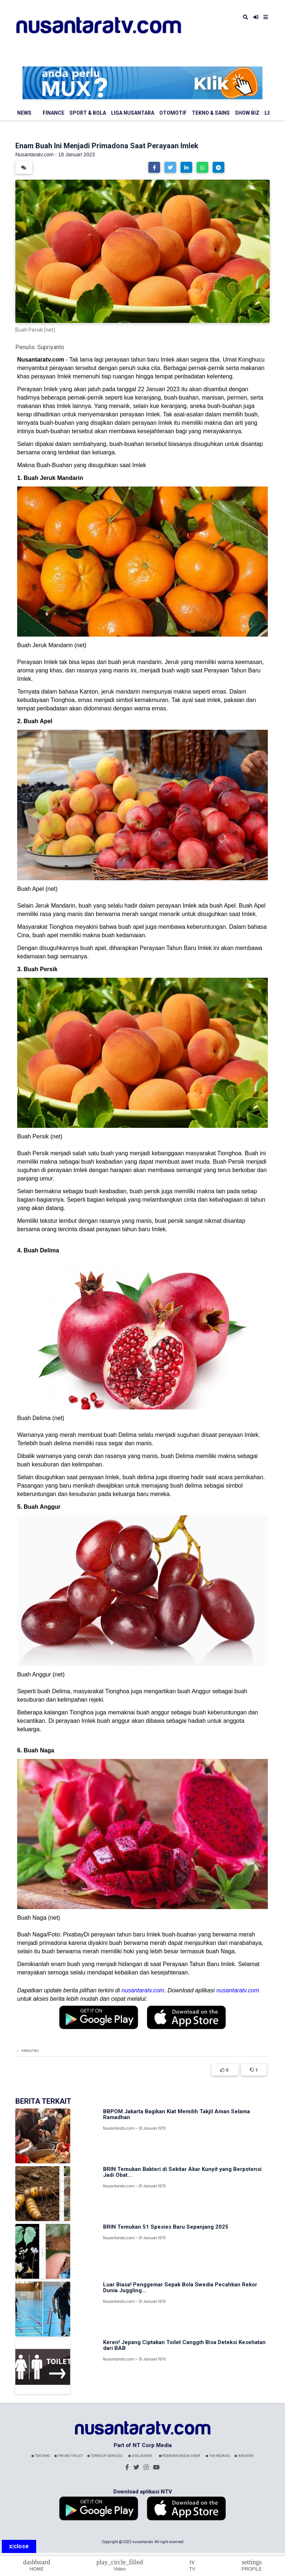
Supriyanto (50, 347)
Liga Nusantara (132, 113)
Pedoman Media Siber (179, 2456)
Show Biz (247, 113)
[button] (154, 167)
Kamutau (30, 2051)
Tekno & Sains (211, 113)
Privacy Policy (68, 2456)
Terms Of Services (104, 2456)
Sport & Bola (87, 113)
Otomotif (173, 113)
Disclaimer (140, 2456)
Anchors (244, 2456)
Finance (53, 113)
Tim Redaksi (218, 2456)
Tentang (40, 2456)
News (24, 113)
